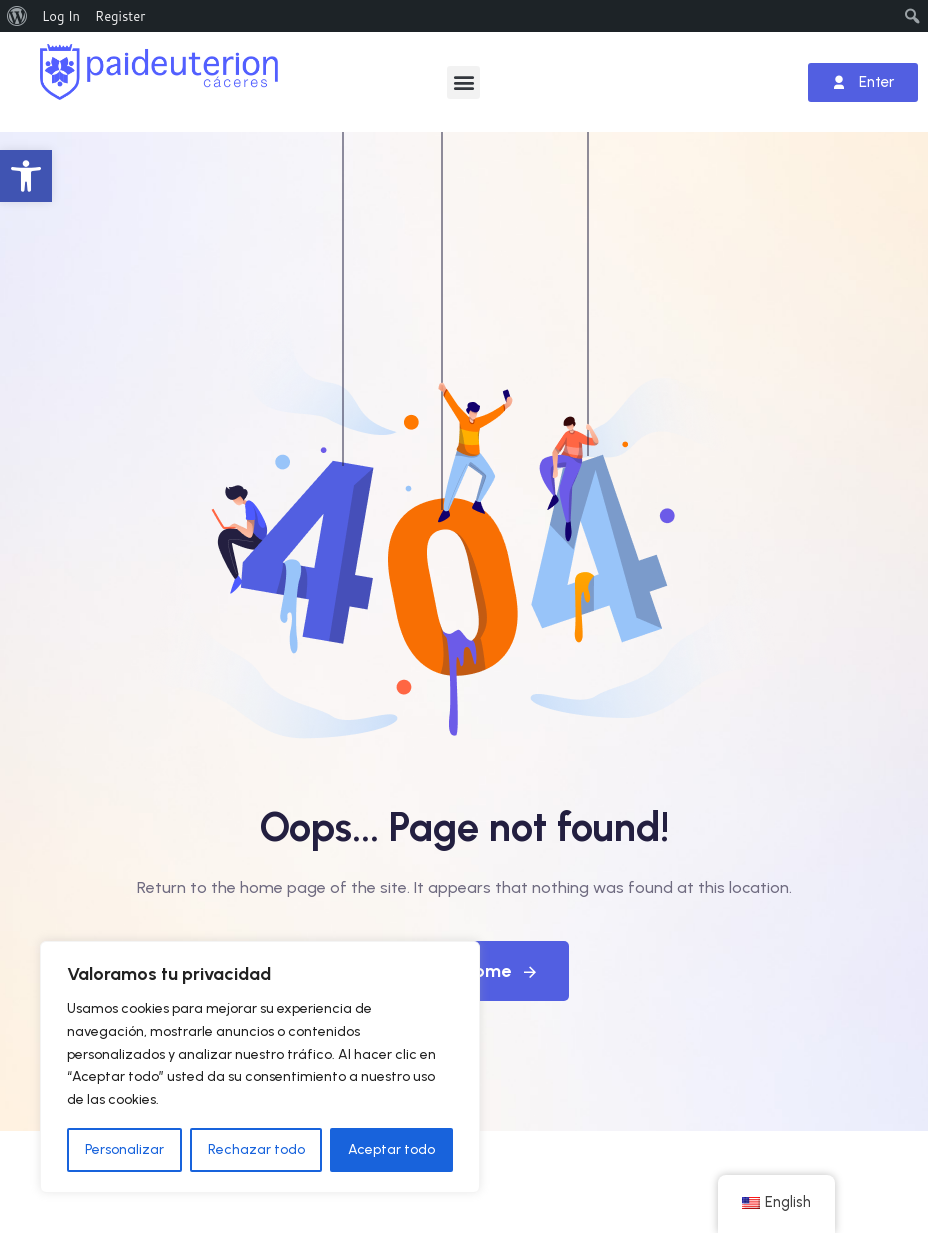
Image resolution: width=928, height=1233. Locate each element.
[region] (260, 1067)
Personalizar (124, 1149)
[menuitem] (17, 16)
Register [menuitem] (120, 16)
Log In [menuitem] (61, 16)
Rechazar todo (256, 1149)
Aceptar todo (391, 1149)
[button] (26, 176)
